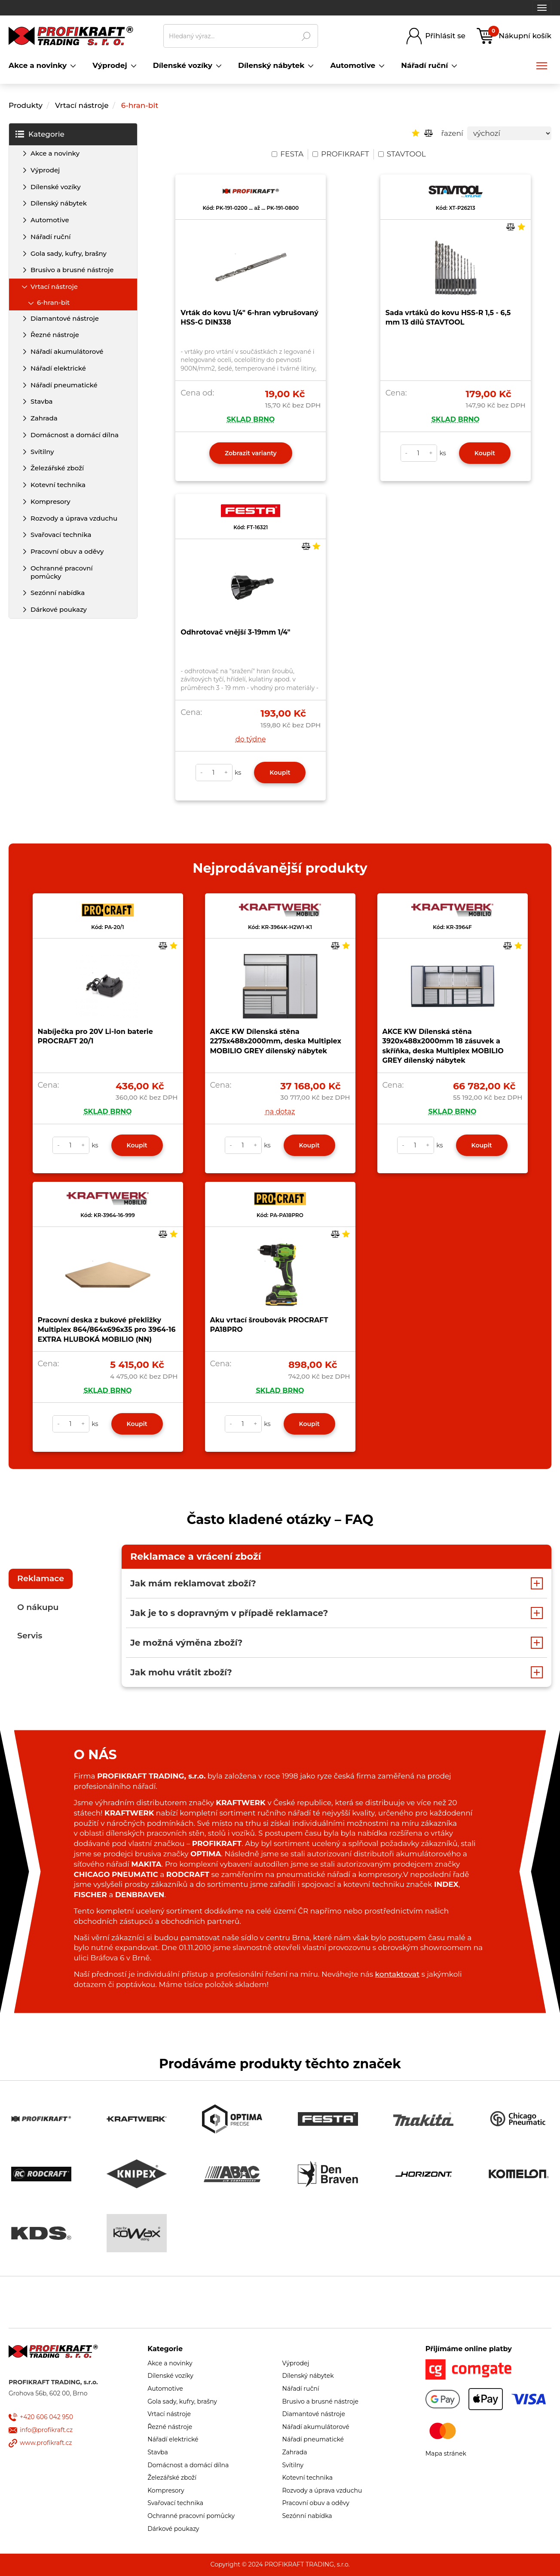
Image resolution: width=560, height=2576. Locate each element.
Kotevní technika (58, 485)
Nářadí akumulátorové (67, 351)
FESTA (287, 154)
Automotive (50, 220)
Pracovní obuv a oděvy (67, 551)
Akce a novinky (55, 153)
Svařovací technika (61, 535)
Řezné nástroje (55, 335)
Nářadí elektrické (58, 368)
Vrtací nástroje (82, 105)
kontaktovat (397, 1974)
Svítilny (42, 452)
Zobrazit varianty (251, 453)
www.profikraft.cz (46, 2443)
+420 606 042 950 (46, 2417)
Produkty (26, 105)
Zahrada (44, 418)
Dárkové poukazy (59, 609)
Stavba (42, 401)
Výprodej (45, 170)
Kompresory (50, 501)
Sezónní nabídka (58, 593)
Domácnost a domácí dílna (75, 435)
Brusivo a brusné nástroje (72, 270)
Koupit (484, 453)
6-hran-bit (139, 105)
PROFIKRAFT (340, 154)
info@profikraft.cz (46, 2430)
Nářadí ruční (50, 237)
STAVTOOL (402, 154)
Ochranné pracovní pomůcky (62, 572)
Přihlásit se (445, 35)
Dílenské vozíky (56, 187)
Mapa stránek (445, 2453)
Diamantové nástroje (65, 318)
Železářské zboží (57, 468)
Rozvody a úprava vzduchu (74, 518)
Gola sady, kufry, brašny (69, 253)
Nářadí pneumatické (64, 385)
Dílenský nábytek (59, 203)
